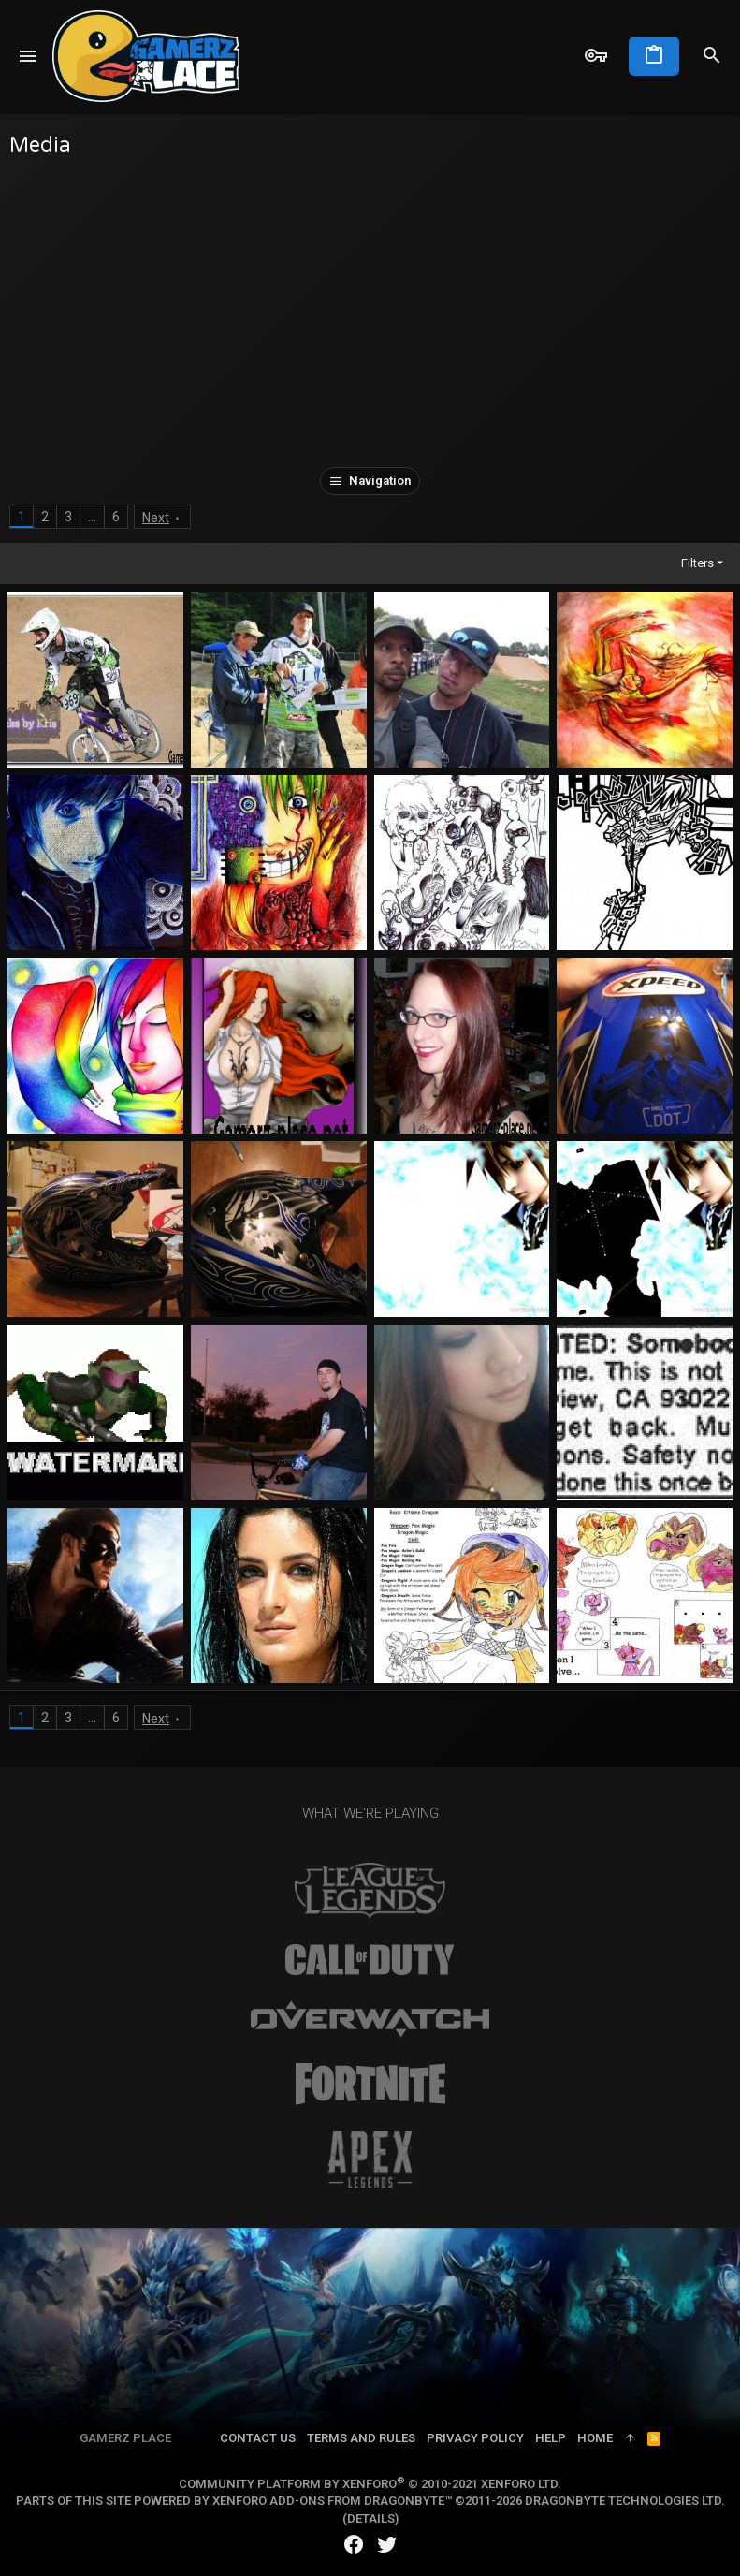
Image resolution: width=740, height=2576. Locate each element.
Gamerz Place (125, 2438)
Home (595, 2438)
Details (371, 2518)
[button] (28, 56)
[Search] (712, 56)
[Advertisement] (370, 308)
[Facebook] (353, 2544)
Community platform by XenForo (370, 2484)
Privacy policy (475, 2438)
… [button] (92, 516)
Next (155, 517)
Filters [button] (697, 563)
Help (550, 2438)
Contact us (258, 2438)
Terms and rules (361, 2438)
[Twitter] (387, 2544)
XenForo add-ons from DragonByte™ (332, 2501)
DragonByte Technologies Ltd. (625, 2501)
